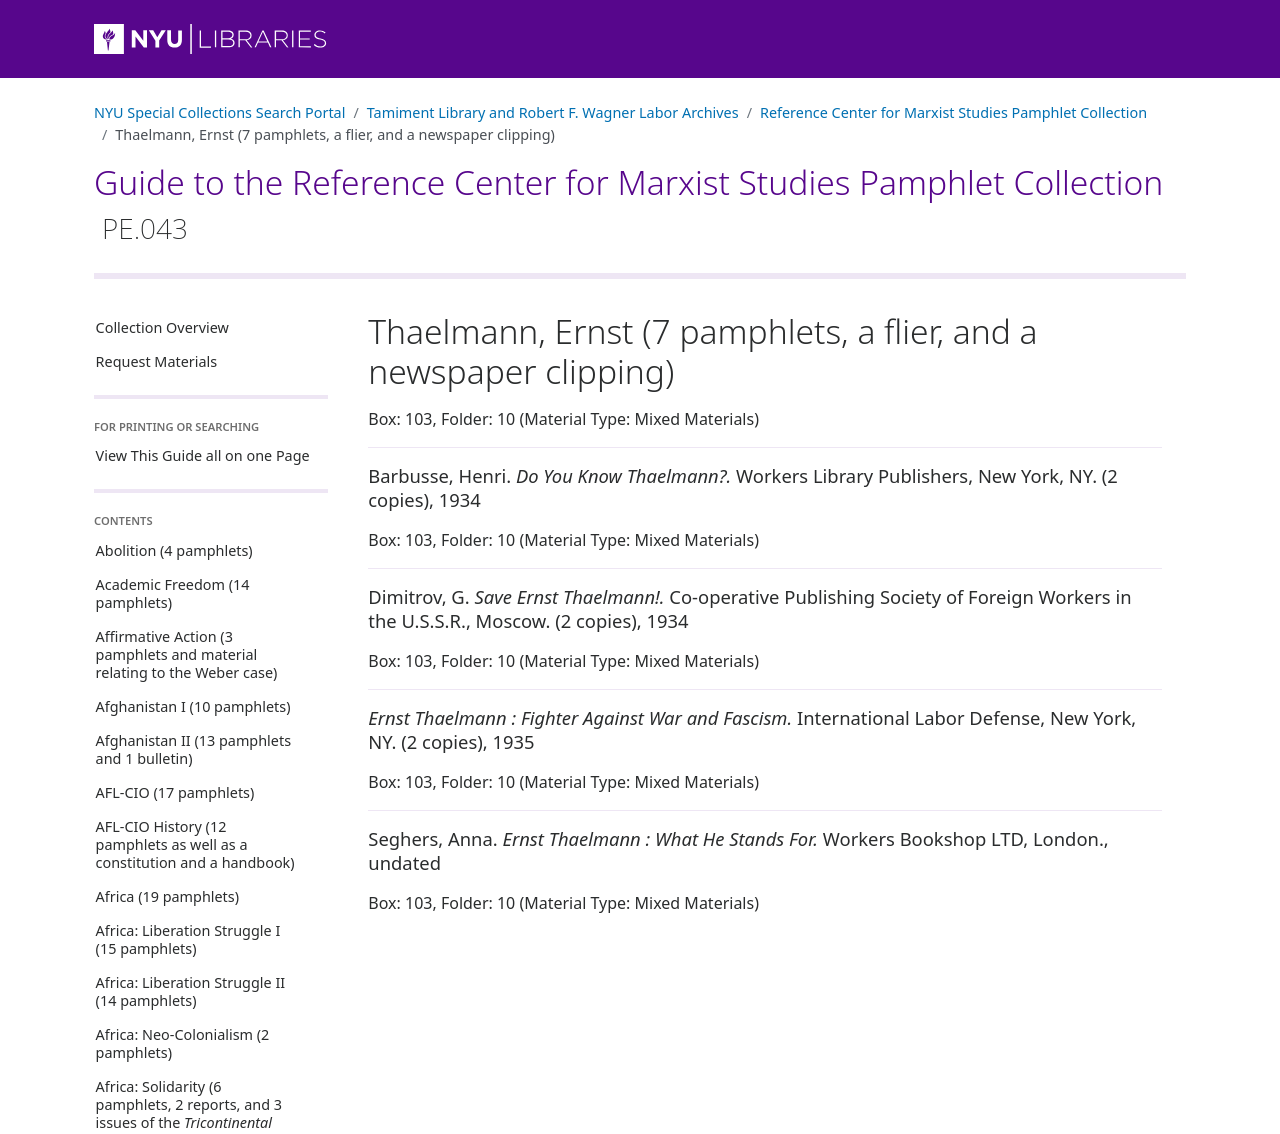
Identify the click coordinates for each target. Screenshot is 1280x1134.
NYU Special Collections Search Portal (219, 112)
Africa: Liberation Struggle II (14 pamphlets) (191, 991)
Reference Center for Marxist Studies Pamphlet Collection (953, 112)
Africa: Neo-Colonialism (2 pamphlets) (183, 1043)
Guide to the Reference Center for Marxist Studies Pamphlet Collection (628, 203)
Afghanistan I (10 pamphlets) (193, 706)
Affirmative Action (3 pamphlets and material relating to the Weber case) (187, 654)
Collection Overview (162, 327)
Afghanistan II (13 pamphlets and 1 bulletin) (193, 749)
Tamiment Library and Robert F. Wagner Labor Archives (553, 112)
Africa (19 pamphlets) (167, 896)
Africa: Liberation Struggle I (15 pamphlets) (188, 939)
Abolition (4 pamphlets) (174, 550)
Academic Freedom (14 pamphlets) (173, 593)
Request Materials (157, 361)
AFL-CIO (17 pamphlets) (175, 792)
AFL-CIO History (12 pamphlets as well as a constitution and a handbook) (195, 844)
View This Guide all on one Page (203, 455)
